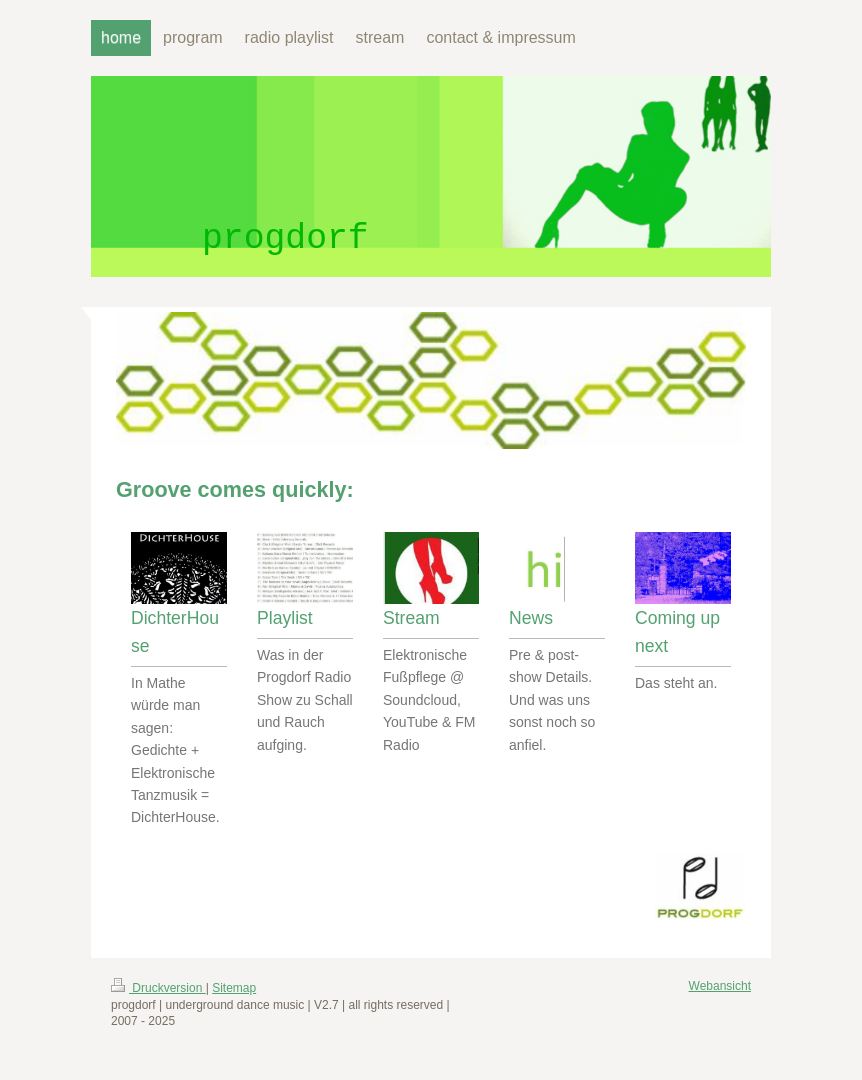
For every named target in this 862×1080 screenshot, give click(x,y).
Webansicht (720, 986)
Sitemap (234, 988)
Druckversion (158, 988)
